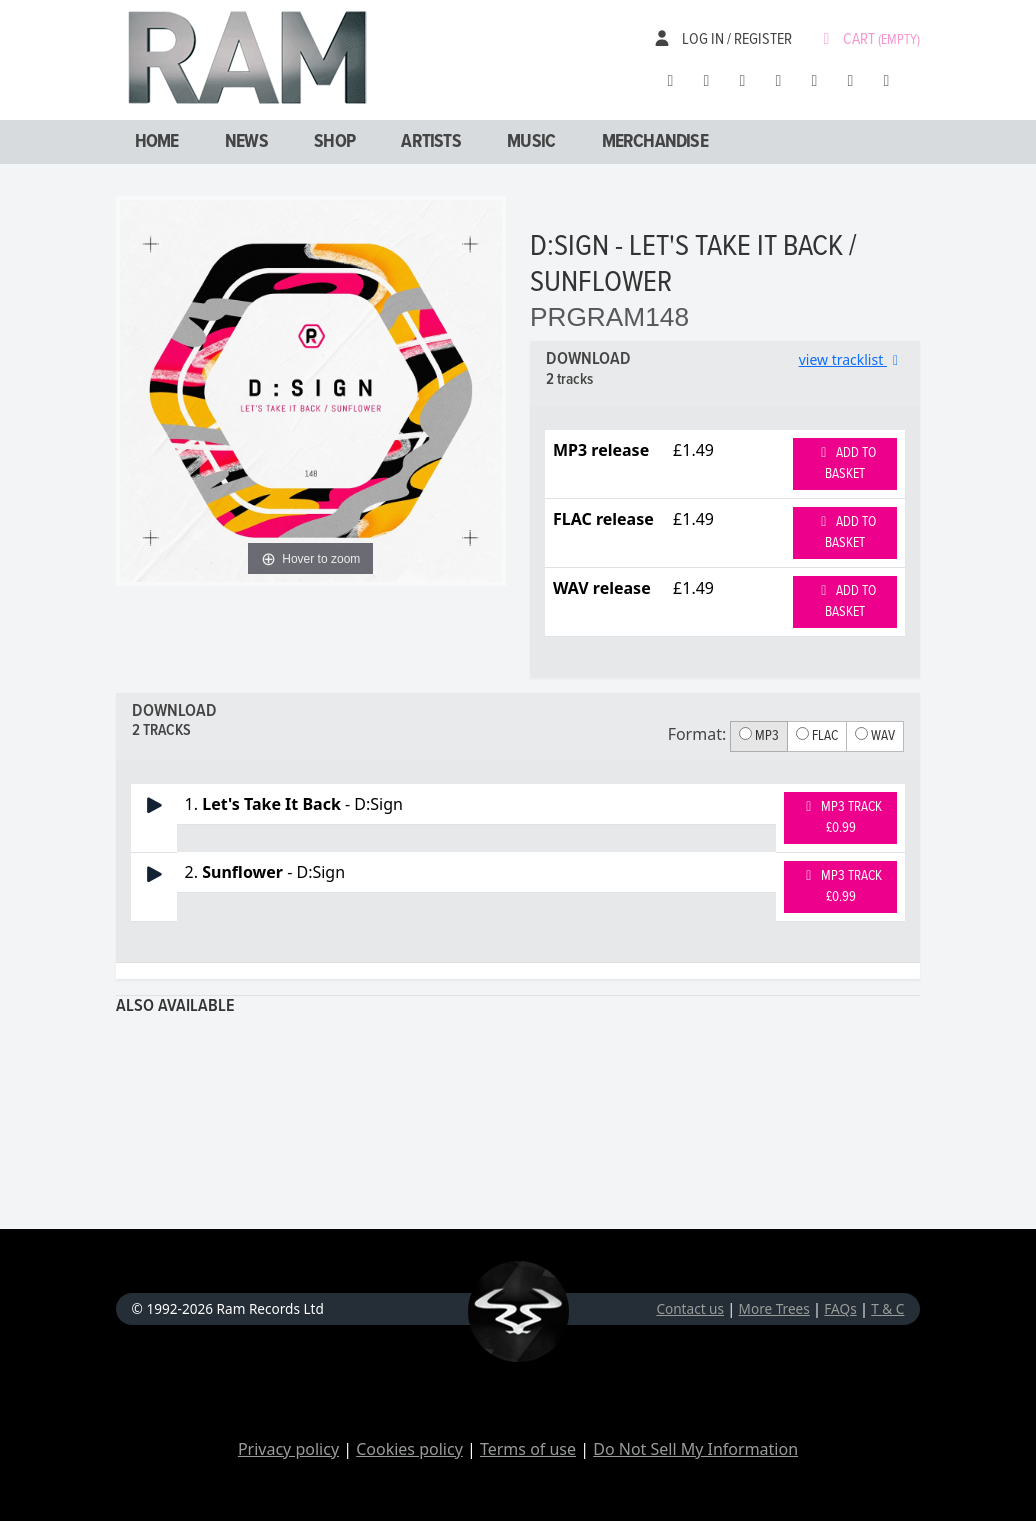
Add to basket (845, 463)
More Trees (774, 1308)
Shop (334, 142)
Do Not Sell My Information (695, 1449)
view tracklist (852, 359)
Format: (697, 734)
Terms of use (528, 1449)
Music (531, 142)
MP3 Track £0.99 (841, 817)
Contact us (690, 1308)
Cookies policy (409, 1449)
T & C (887, 1308)
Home (157, 142)
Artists (430, 142)
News (246, 142)
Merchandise (655, 142)
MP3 (759, 736)
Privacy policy (288, 1449)
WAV (875, 736)
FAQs (840, 1308)
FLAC (817, 736)
